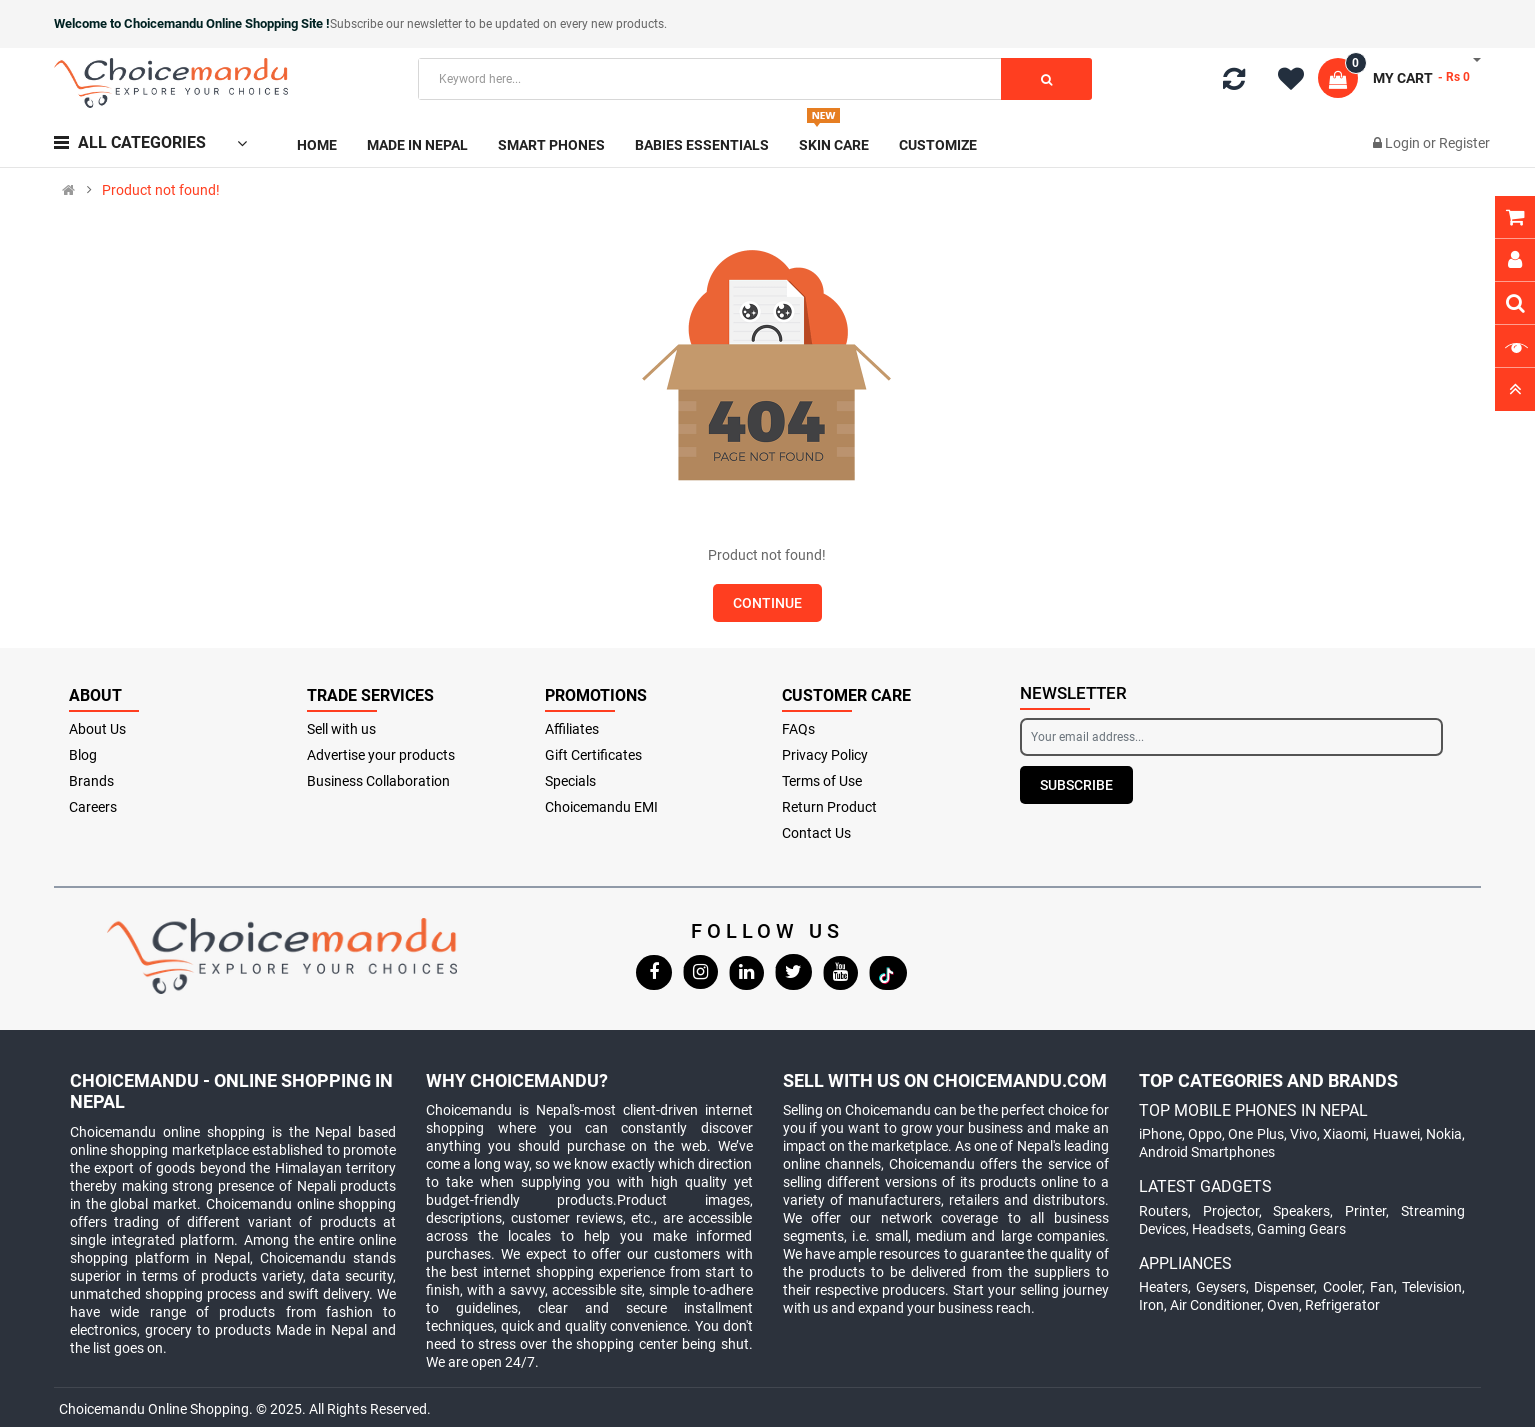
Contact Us (816, 833)
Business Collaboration (378, 781)
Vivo (1303, 1134)
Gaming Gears (1301, 1229)
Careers (93, 807)
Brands (91, 781)
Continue (767, 603)
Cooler (1342, 1287)
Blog (83, 755)
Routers (1163, 1211)
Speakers (1301, 1211)
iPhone (1160, 1134)
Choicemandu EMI (601, 807)
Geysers (1221, 1287)
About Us (97, 729)
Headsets (1221, 1229)
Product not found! (161, 190)
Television (1432, 1287)
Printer (1365, 1211)
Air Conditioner (1215, 1305)
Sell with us (341, 729)
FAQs (798, 729)
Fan (1382, 1287)
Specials (570, 781)
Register (1464, 143)
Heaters (1163, 1287)
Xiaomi (1344, 1134)
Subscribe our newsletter (397, 24)
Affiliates (572, 729)
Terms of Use (822, 781)
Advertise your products (381, 755)
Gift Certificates (593, 755)
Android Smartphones (1207, 1152)
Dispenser (1284, 1287)
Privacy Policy (825, 755)
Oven (1283, 1305)
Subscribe (1076, 785)
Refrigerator (1342, 1305)
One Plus (1255, 1134)
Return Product (829, 807)
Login (1404, 143)
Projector (1231, 1211)
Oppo (1205, 1134)
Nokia (1444, 1134)
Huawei (1396, 1134)
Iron (1151, 1305)
